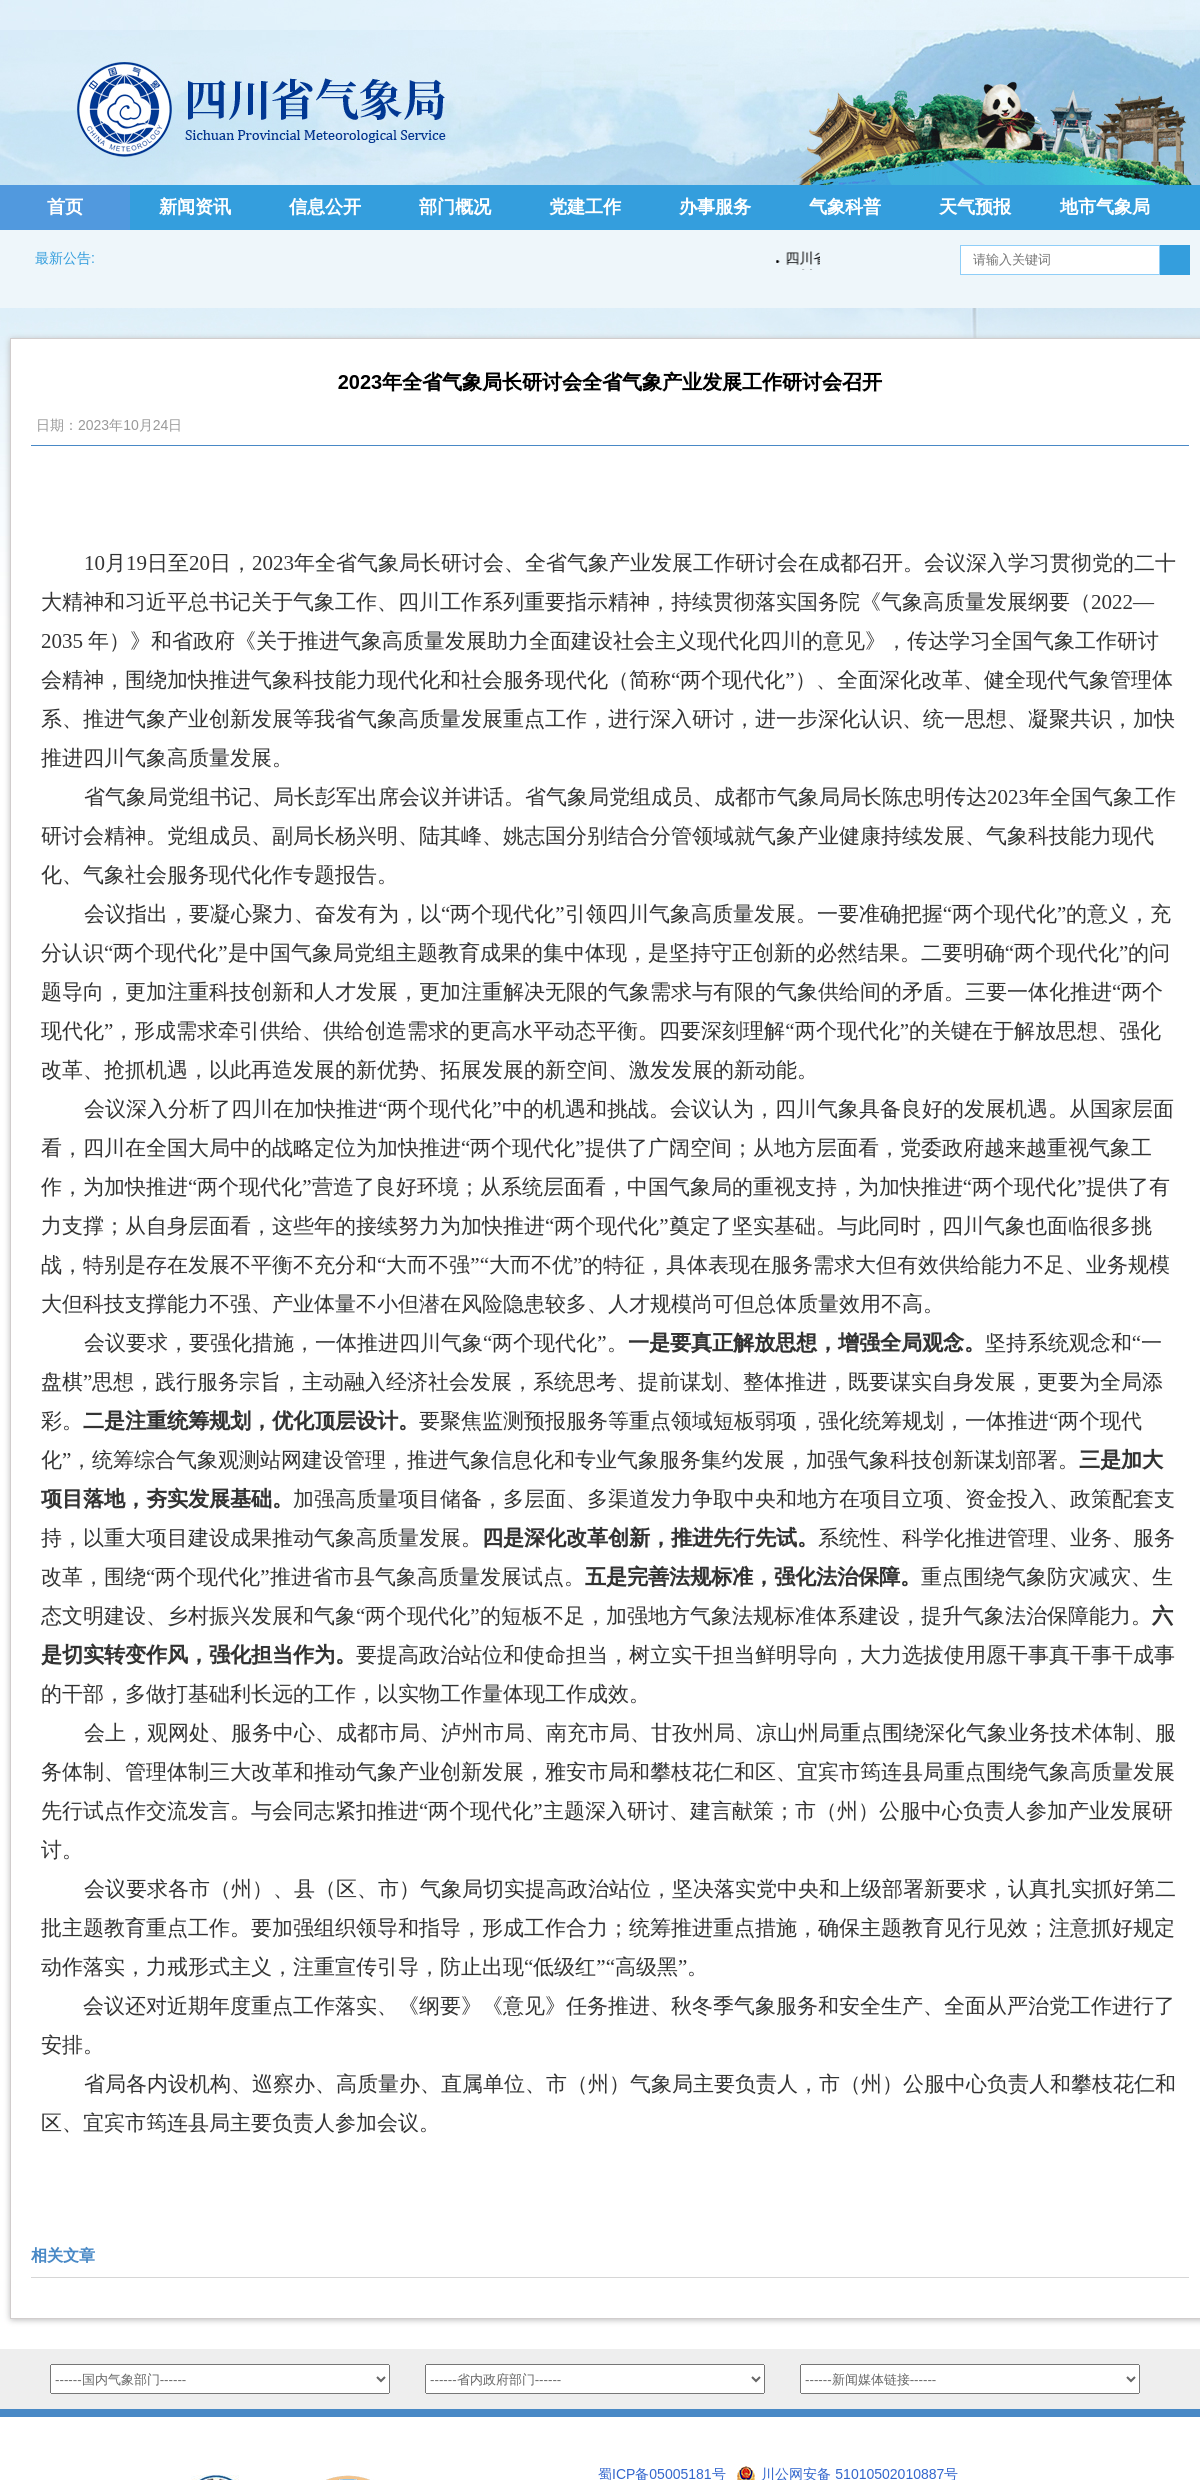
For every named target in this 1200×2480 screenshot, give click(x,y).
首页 (65, 207)
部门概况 (455, 207)
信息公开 (325, 207)
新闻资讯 (195, 207)
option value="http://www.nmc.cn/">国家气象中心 (220, 2379)
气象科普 (845, 207)
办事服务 (715, 207)
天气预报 (975, 207)
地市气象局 (1105, 207)
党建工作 (585, 207)
